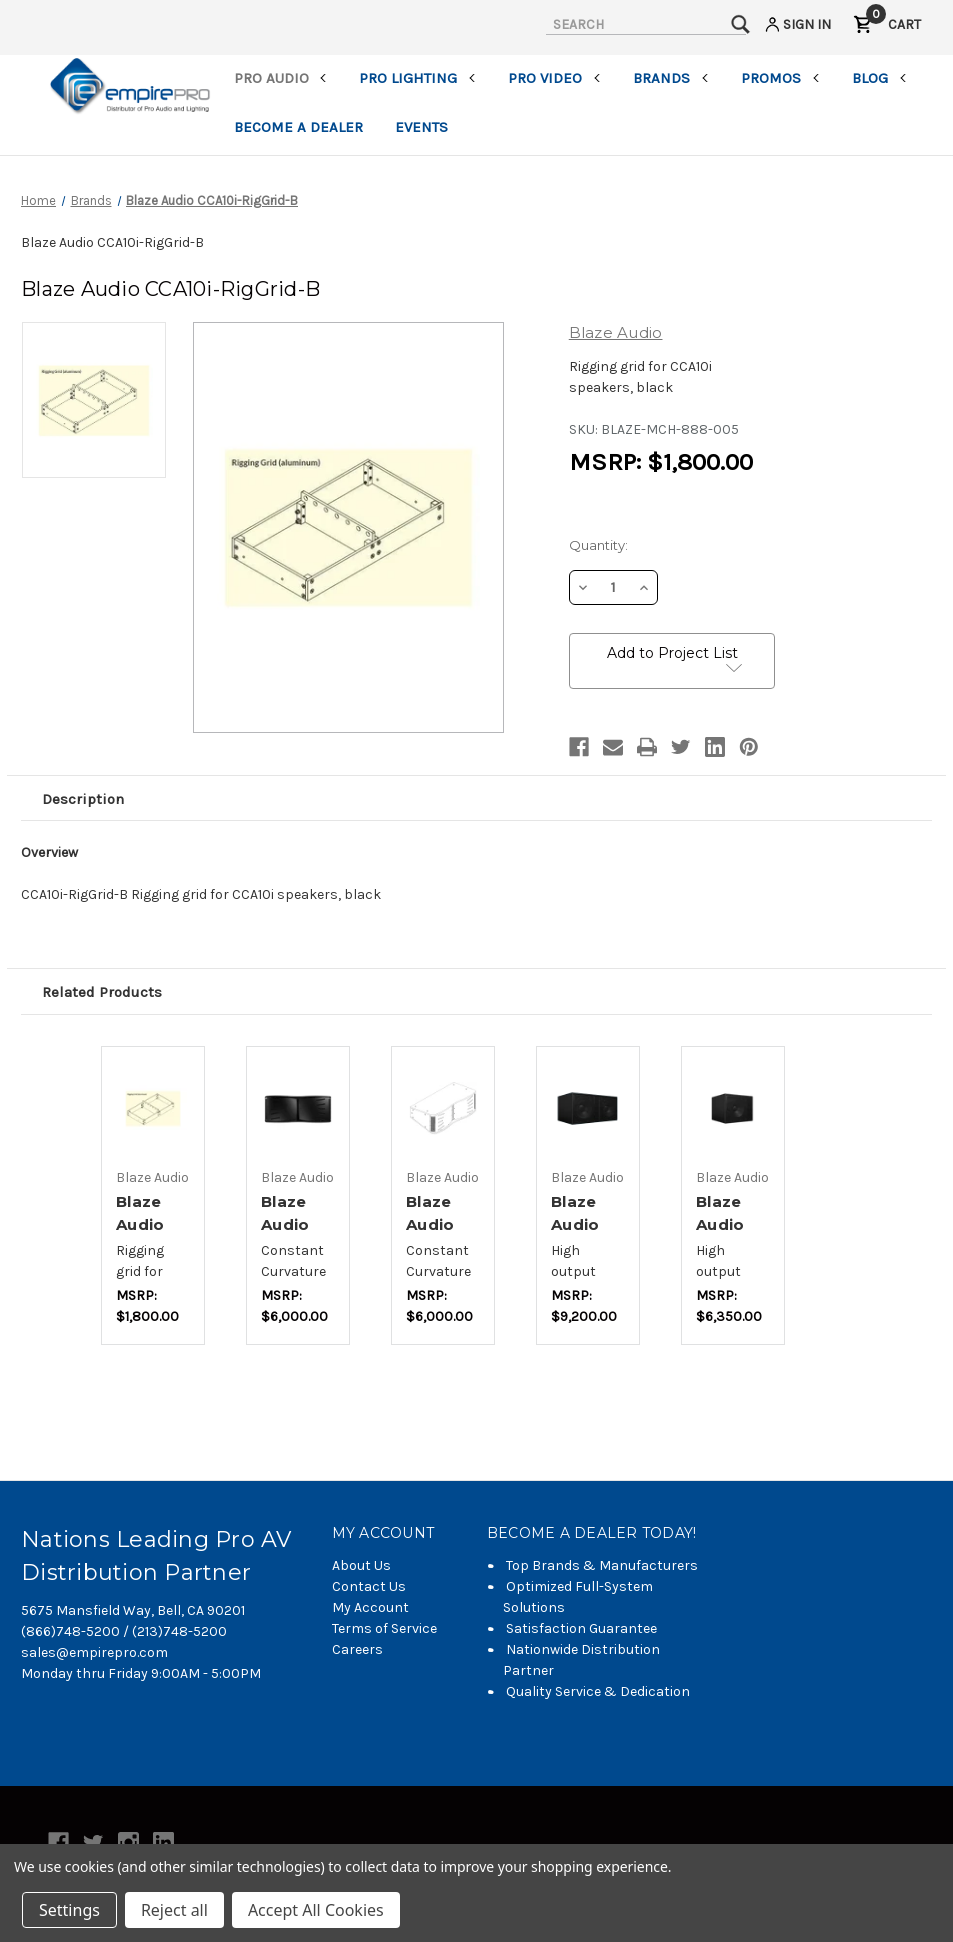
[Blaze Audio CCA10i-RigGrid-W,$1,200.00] (153, 1109)
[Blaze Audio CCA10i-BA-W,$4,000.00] (443, 1109)
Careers (357, 1649)
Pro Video (554, 78)
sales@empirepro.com (94, 1652)
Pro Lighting (417, 78)
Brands (671, 78)
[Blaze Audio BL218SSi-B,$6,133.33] (588, 1109)
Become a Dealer (298, 127)
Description (83, 799)
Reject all (174, 1910)
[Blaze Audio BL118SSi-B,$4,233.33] (733, 1109)
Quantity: (598, 545)
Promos (780, 78)
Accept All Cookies (316, 1910)
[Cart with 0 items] (887, 27)
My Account (370, 1607)
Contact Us (369, 1586)
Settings (69, 1910)
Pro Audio (281, 78)
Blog (879, 78)
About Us (361, 1565)
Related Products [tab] (102, 992)
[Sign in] (796, 27)
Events (421, 127)
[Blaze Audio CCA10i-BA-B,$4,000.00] (298, 1109)
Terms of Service (384, 1628)
